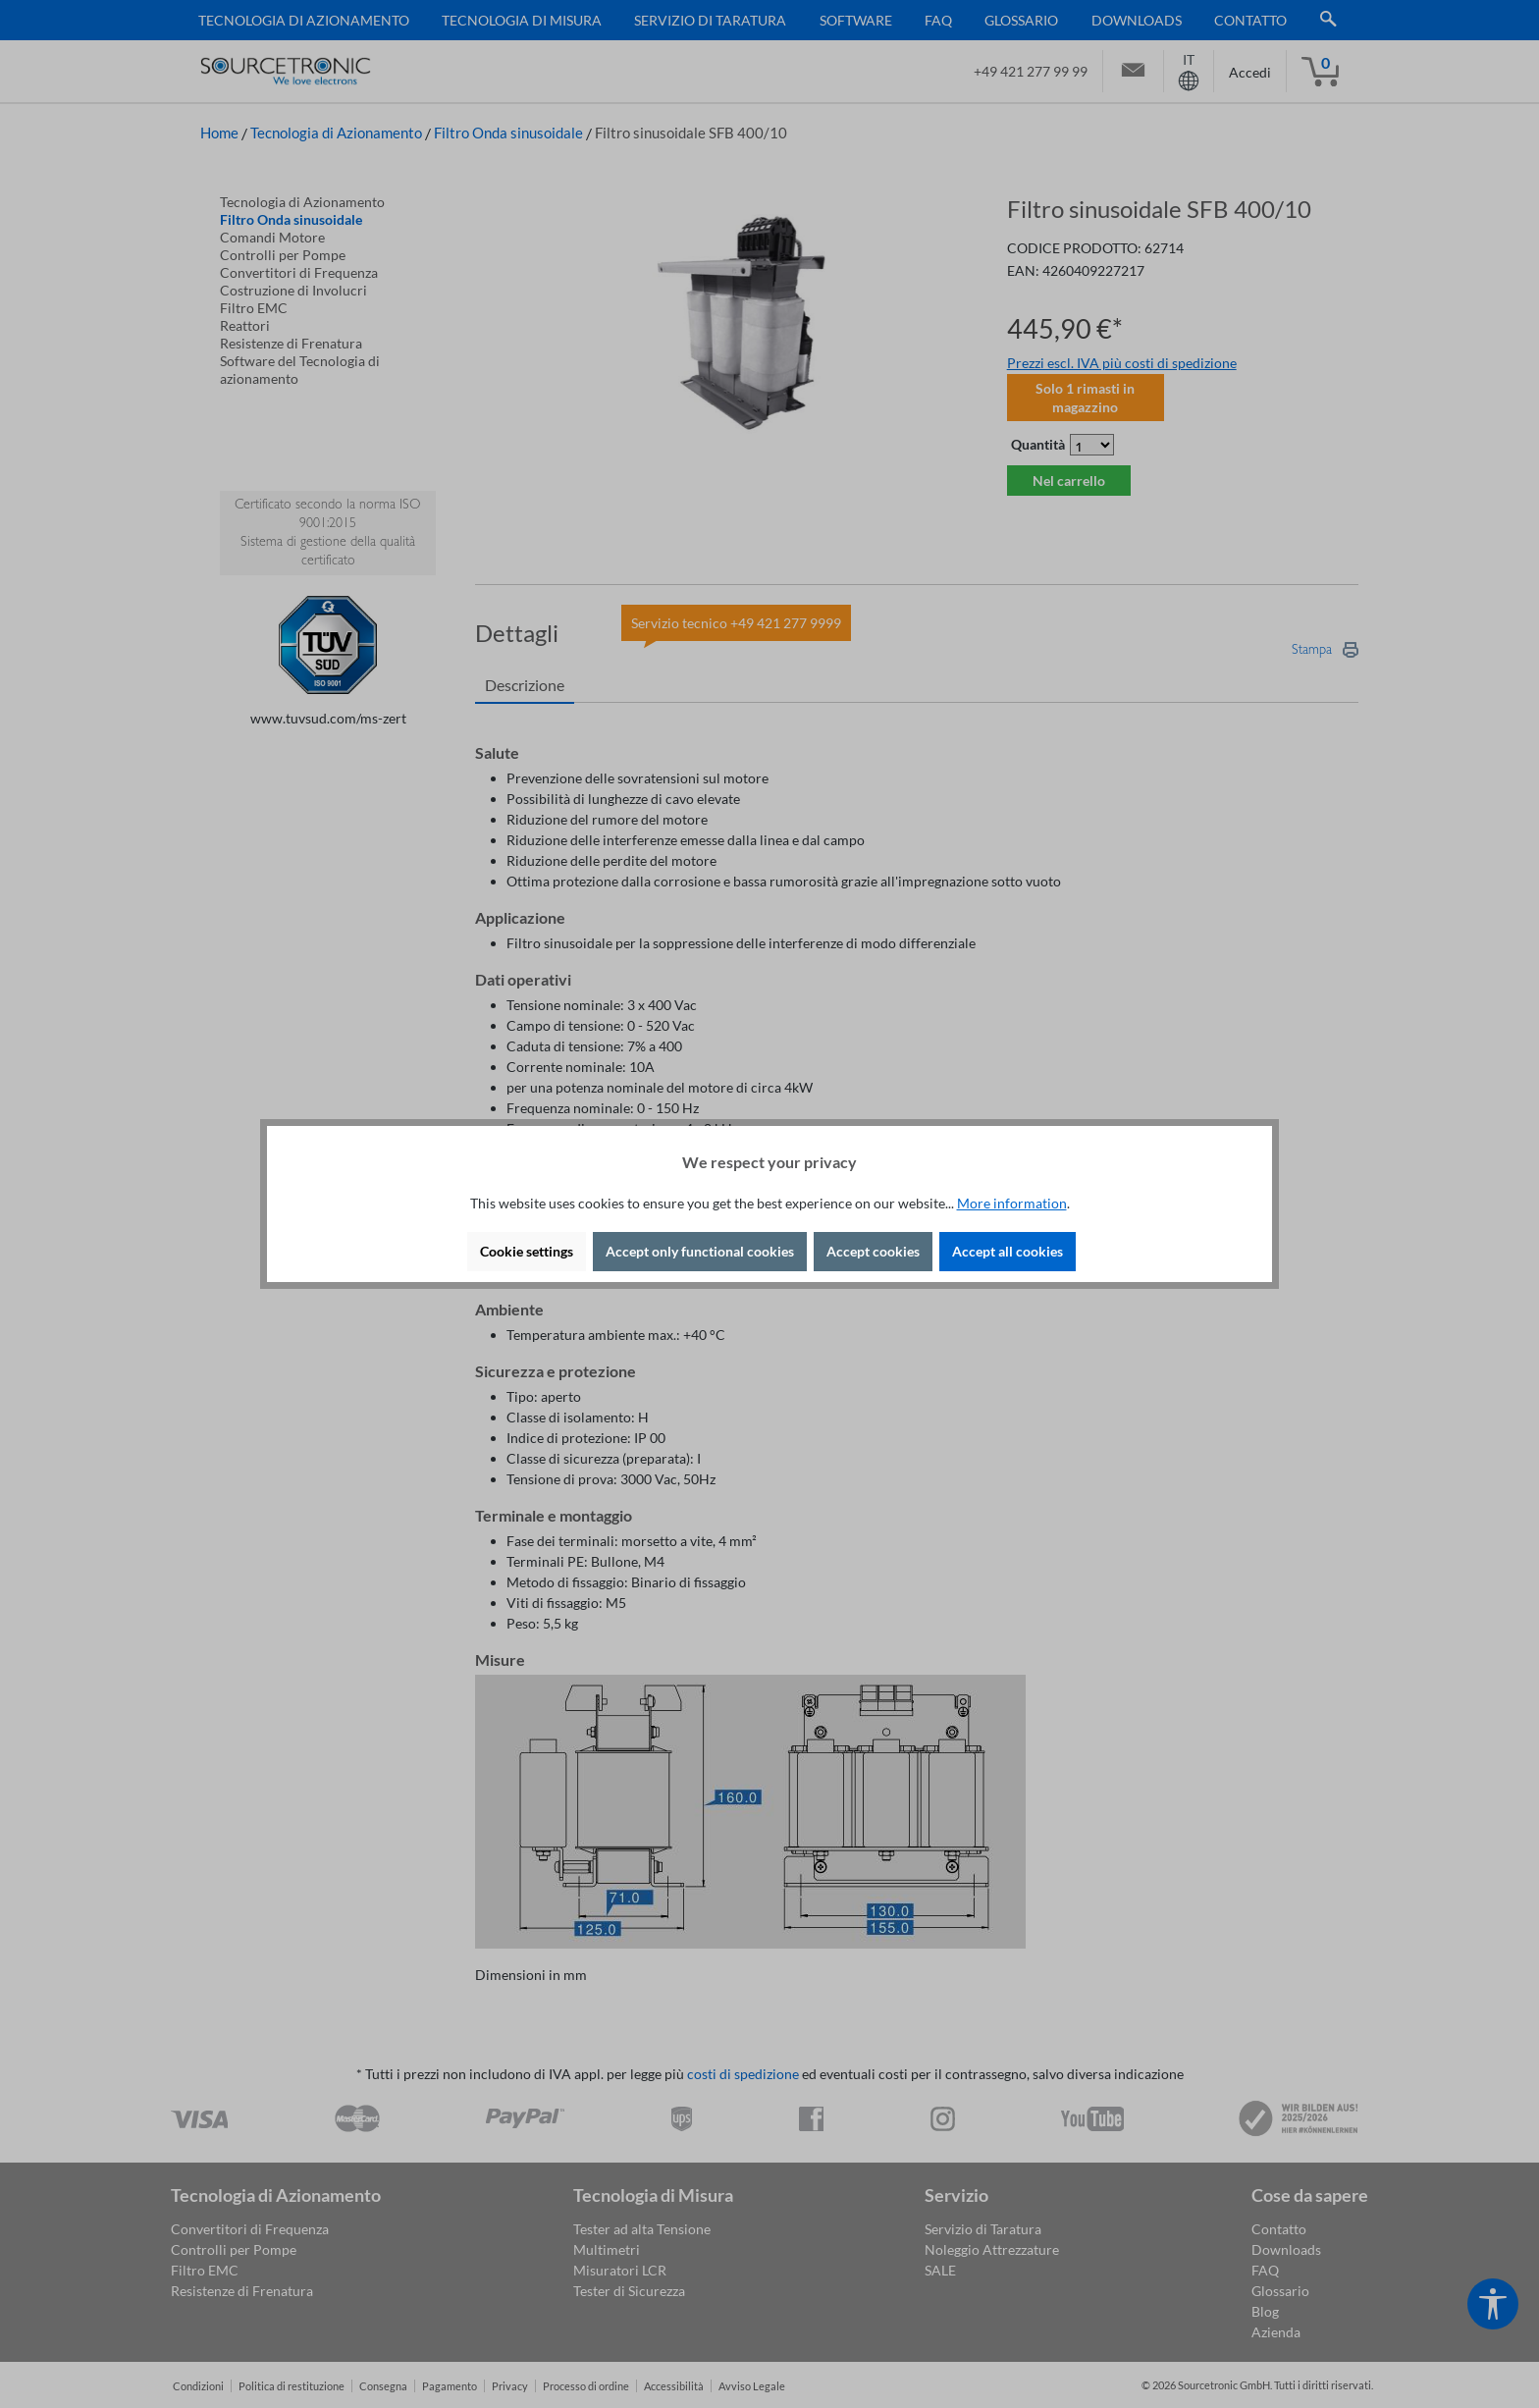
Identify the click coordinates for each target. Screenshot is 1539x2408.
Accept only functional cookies (700, 1251)
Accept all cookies (1007, 1251)
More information (1012, 1203)
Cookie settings (526, 1251)
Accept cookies (873, 1251)
